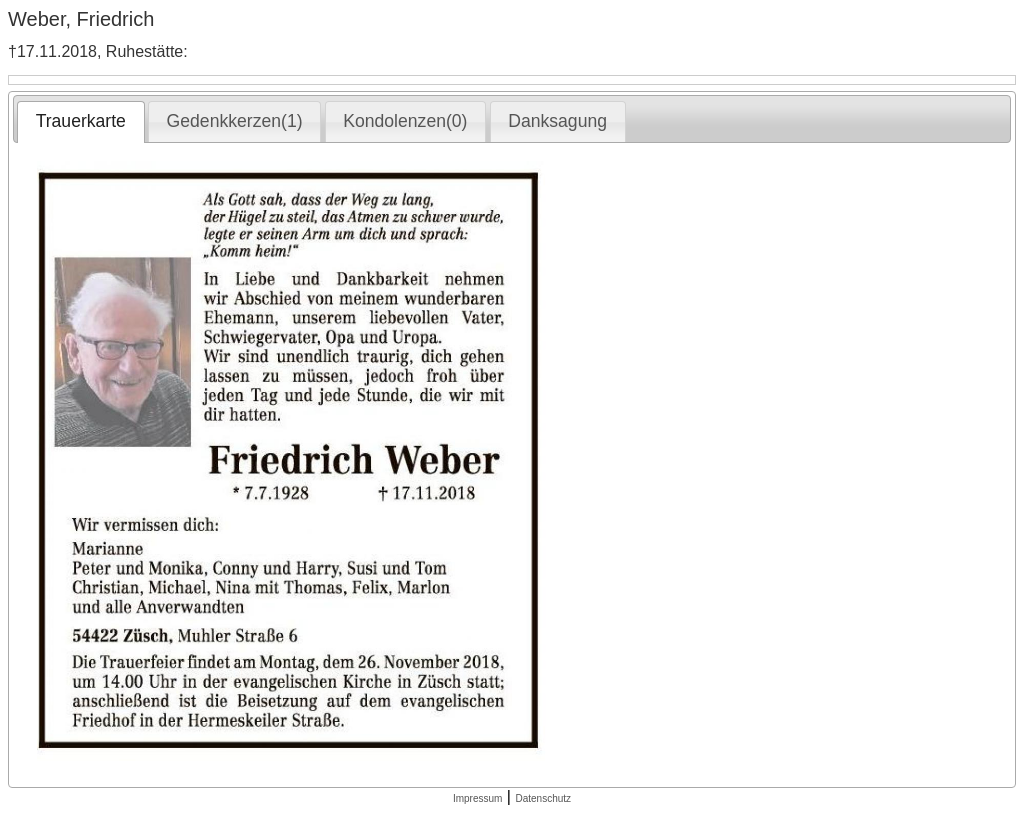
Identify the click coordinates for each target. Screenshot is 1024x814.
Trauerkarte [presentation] (81, 121)
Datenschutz (543, 798)
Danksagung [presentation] (557, 121)
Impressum (477, 798)
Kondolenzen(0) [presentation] (405, 121)
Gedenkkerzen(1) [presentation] (235, 121)
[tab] (80, 122)
